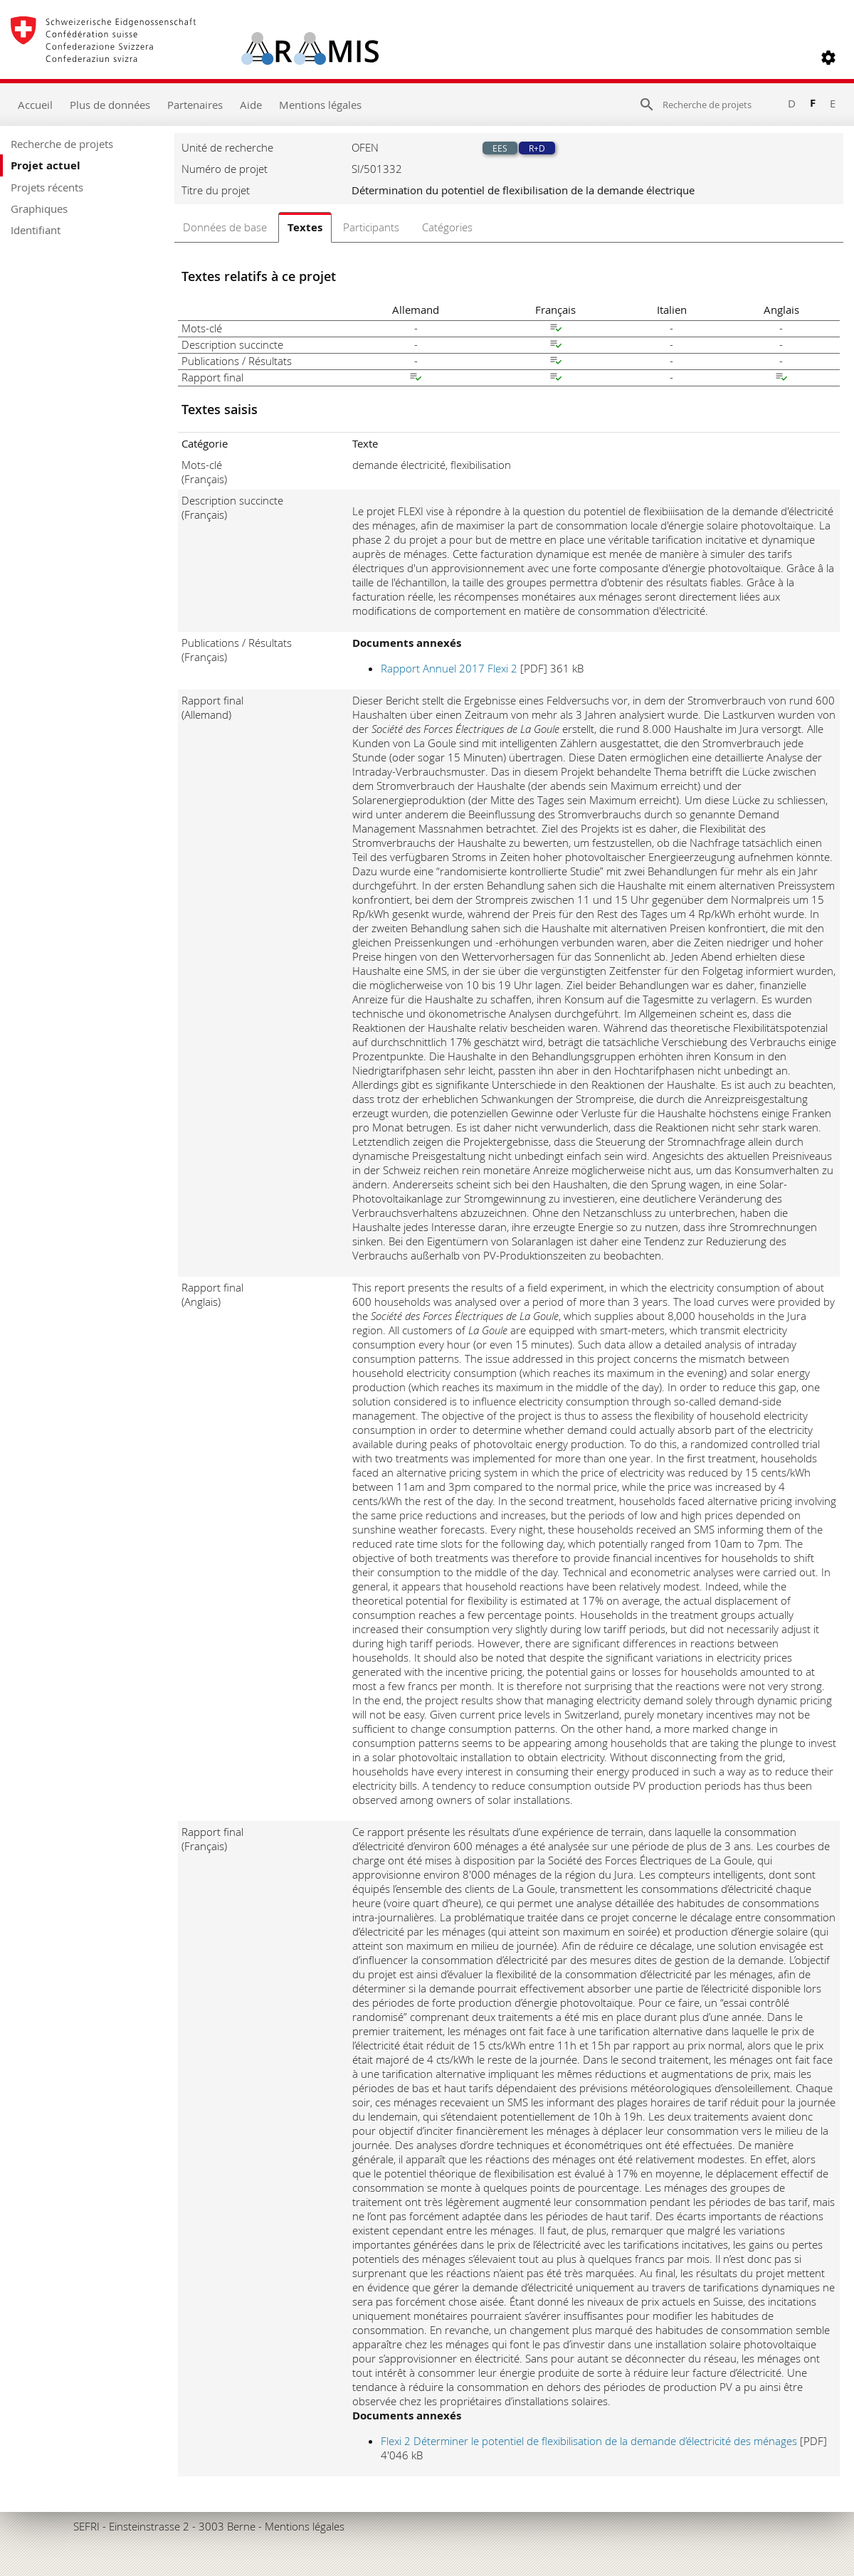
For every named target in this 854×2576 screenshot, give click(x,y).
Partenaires (195, 104)
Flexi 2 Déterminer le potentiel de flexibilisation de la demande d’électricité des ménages (590, 2441)
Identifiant (35, 230)
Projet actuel (45, 165)
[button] (828, 58)
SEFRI (86, 2526)
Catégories (447, 227)
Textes (305, 227)
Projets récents (47, 187)
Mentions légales (320, 104)
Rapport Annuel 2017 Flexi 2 (450, 668)
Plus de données (110, 104)
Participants (371, 227)
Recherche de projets (62, 144)
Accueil (35, 104)
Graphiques (39, 208)
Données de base (225, 227)
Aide (251, 104)
